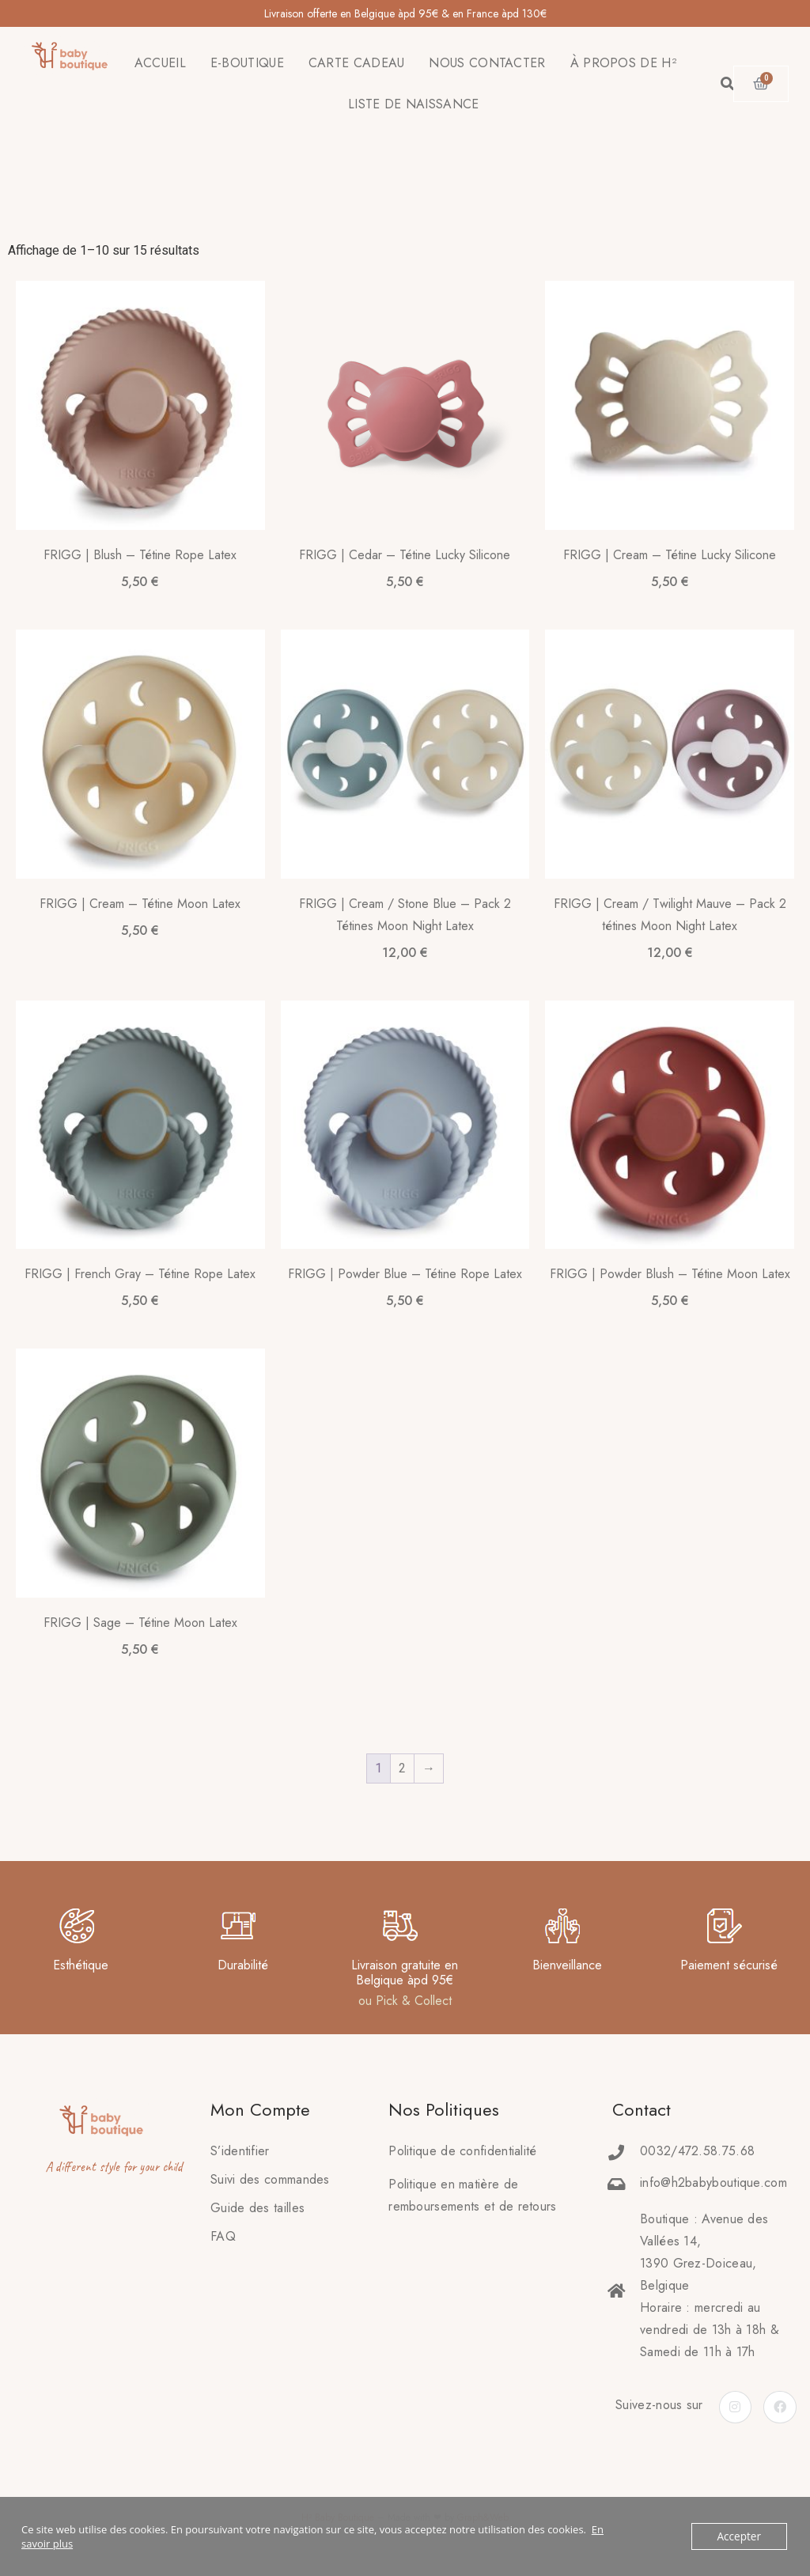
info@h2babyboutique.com (713, 2182)
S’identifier (240, 2151)
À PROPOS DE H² (623, 63)
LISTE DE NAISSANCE (413, 104)
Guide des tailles (257, 2208)
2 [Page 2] (402, 1768)
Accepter (740, 2536)
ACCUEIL (160, 63)
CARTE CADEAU (356, 63)
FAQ (223, 2236)
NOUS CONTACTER (487, 63)
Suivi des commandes (270, 2179)
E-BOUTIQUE (247, 63)
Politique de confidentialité (462, 2151)
